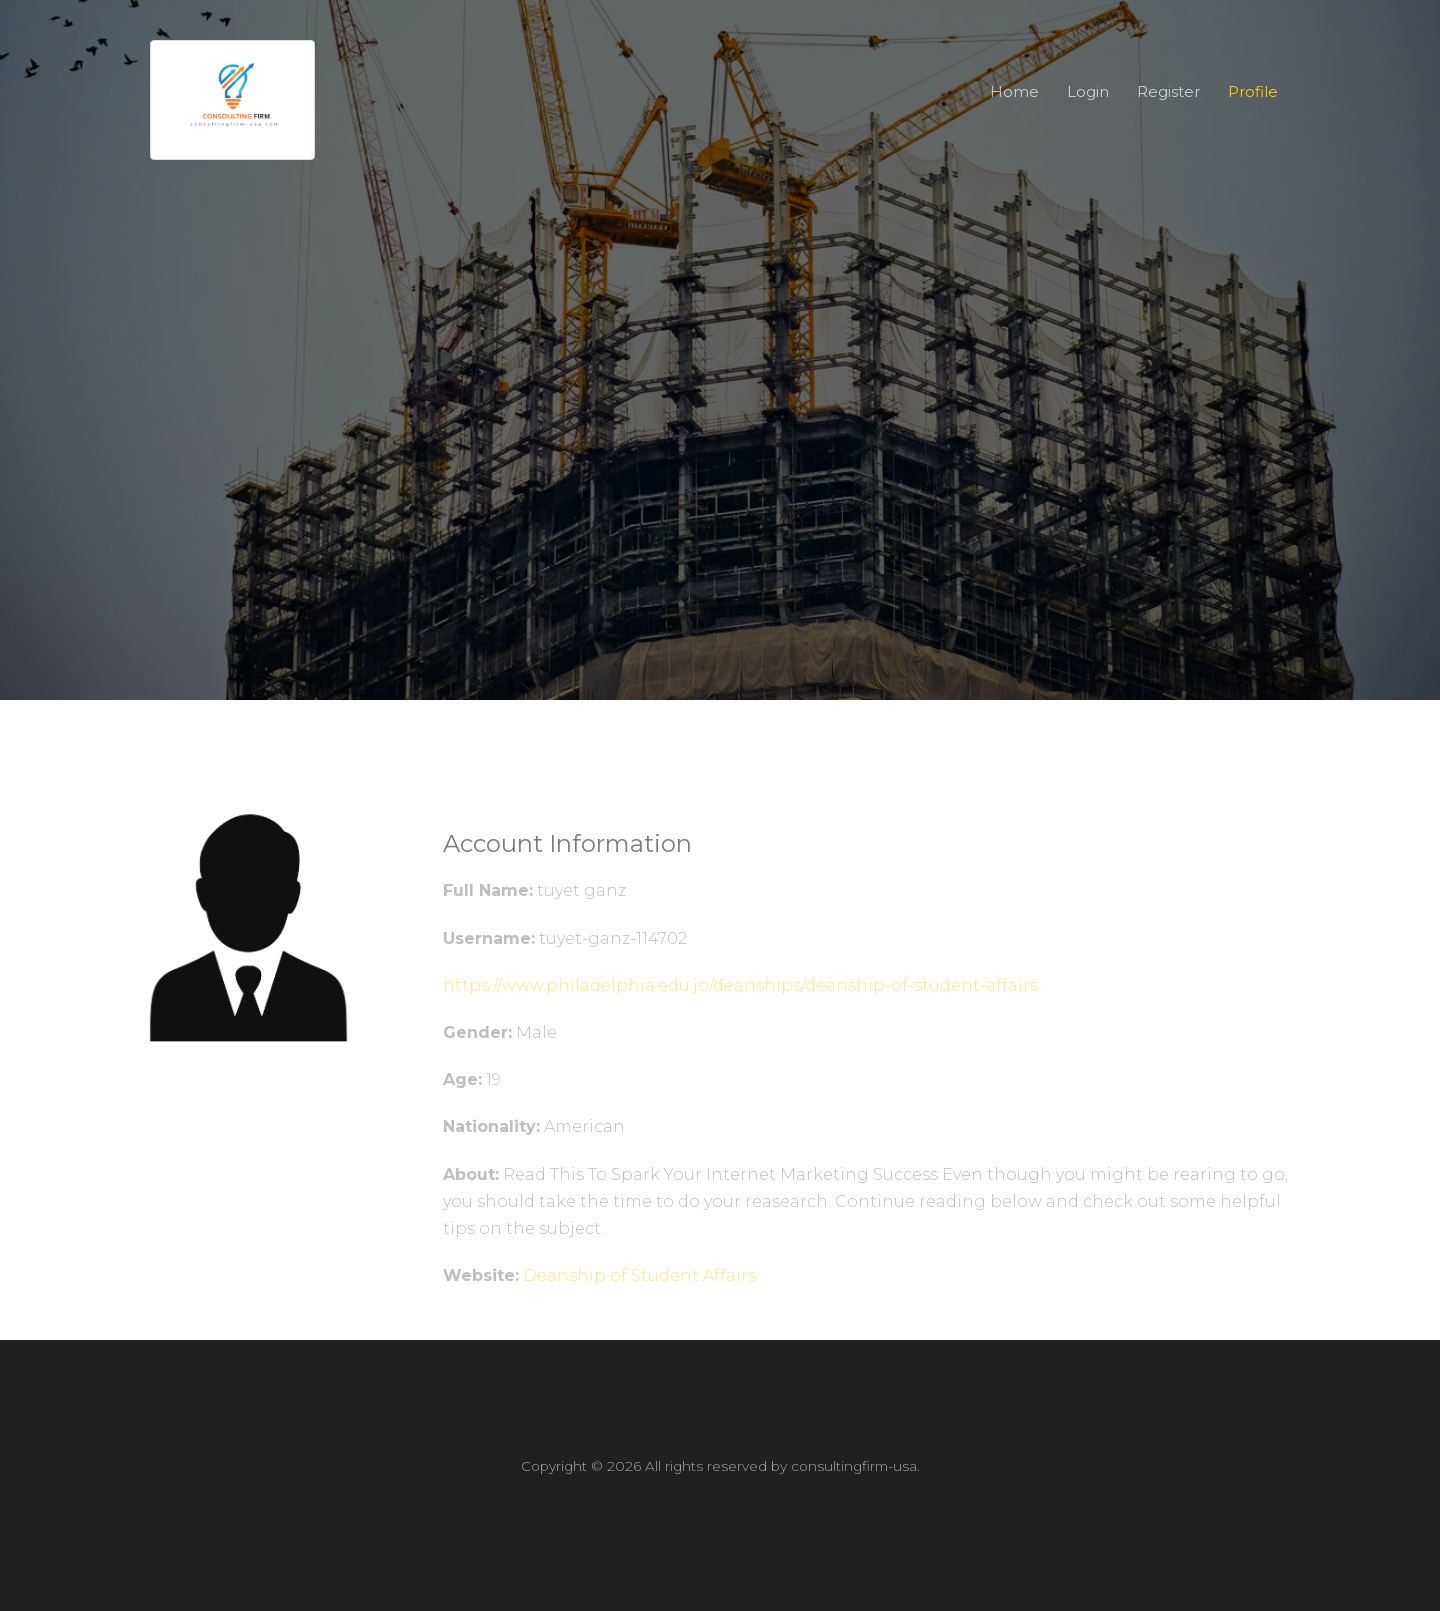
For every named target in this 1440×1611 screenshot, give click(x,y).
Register (1168, 91)
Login (1088, 91)
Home (1014, 91)
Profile (1253, 91)
